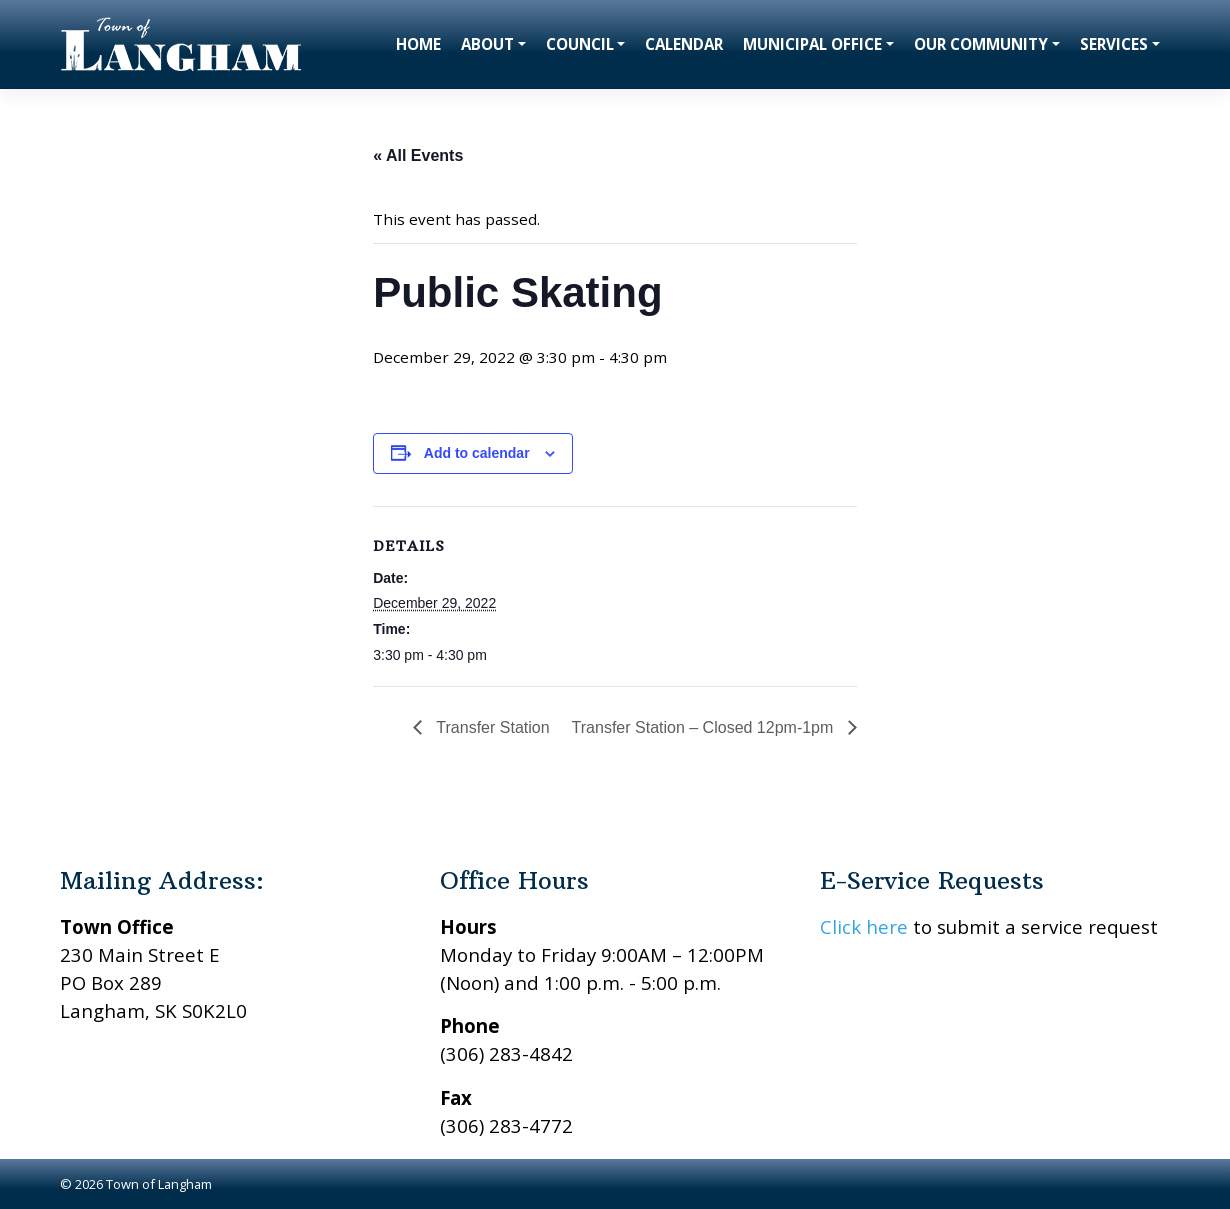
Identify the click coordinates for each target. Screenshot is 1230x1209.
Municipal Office (812, 44)
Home (418, 44)
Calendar (684, 44)
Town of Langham (159, 1184)
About (487, 44)
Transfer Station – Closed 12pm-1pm (705, 727)
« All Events (418, 155)
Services (1114, 44)
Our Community (981, 44)
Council (580, 44)
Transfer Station (490, 727)
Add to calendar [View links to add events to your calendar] (477, 453)
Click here (864, 926)
